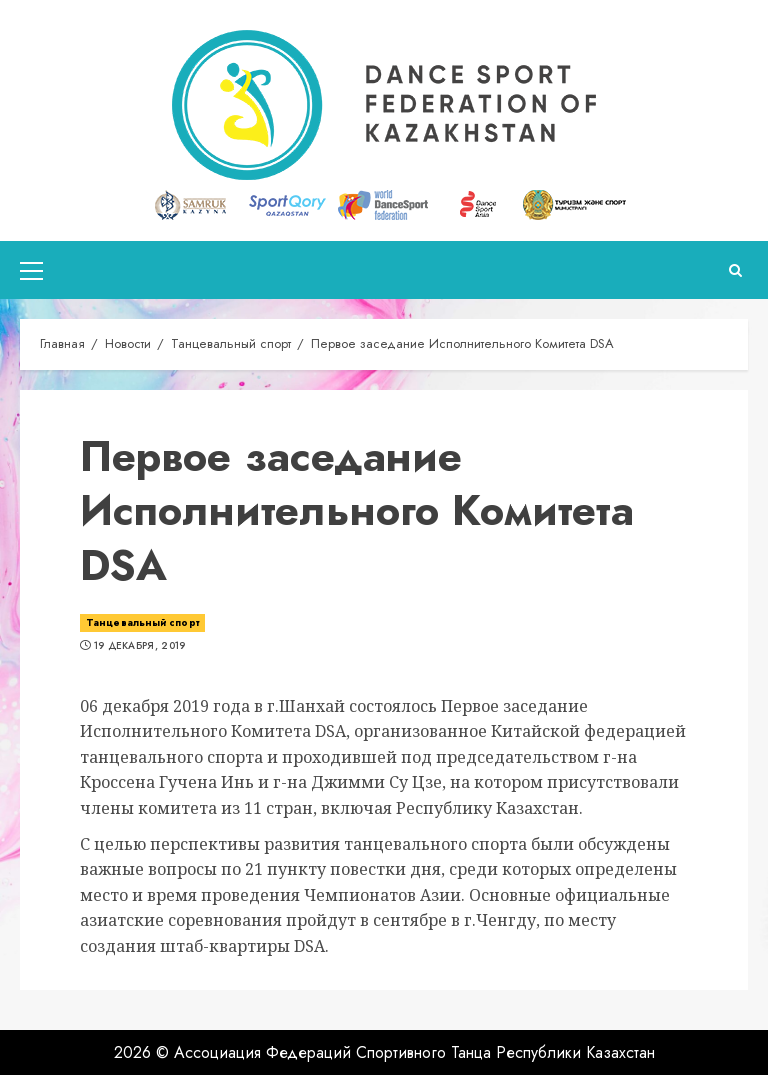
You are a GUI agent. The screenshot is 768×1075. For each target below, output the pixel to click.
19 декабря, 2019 (140, 646)
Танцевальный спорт (142, 622)
